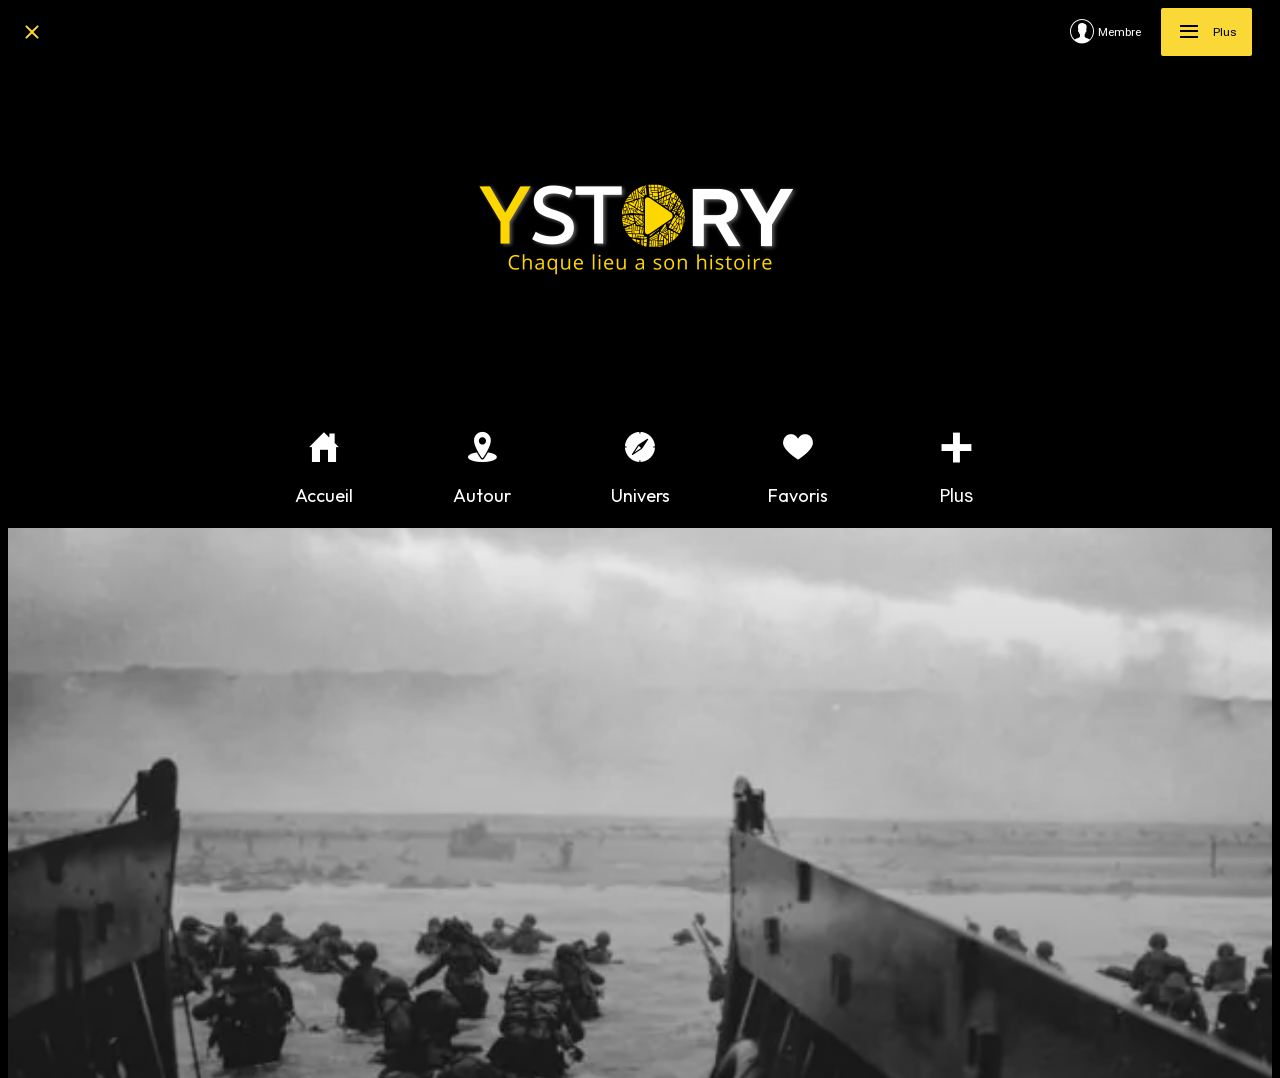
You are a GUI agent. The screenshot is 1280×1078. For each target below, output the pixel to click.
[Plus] (1206, 32)
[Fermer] (32, 32)
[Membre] (1115, 32)
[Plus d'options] (956, 469)
